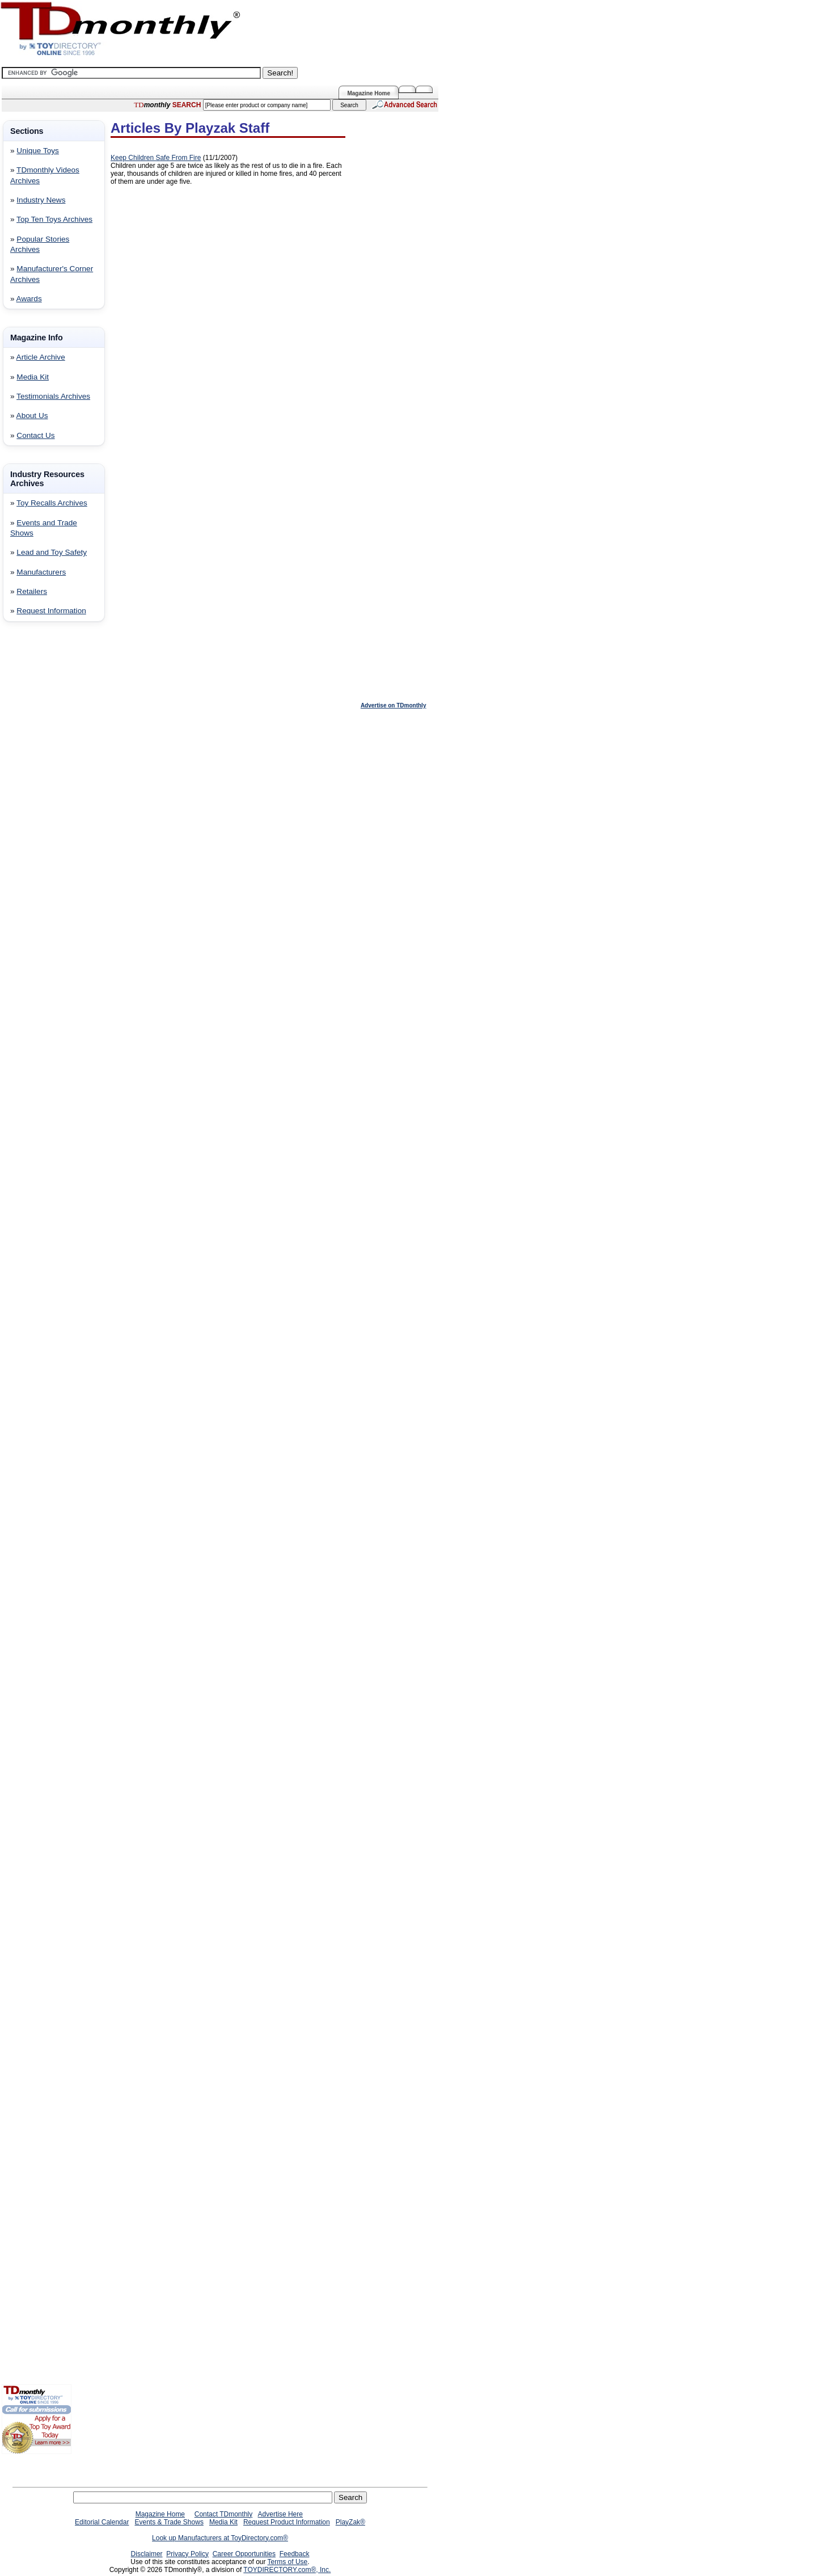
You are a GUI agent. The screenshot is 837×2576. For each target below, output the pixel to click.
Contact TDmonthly (224, 2514)
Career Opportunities (244, 2554)
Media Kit (32, 377)
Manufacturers (41, 572)
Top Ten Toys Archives (54, 219)
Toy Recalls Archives (51, 503)
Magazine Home (368, 93)
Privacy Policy (187, 2554)
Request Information (51, 610)
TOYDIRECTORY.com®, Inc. (287, 2570)
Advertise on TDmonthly (393, 705)
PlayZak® (350, 2522)
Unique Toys (37, 150)
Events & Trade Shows (168, 2522)
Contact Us (35, 435)
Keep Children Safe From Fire (156, 158)
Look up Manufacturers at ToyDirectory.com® (220, 2538)
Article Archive (40, 357)
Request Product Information (286, 2522)
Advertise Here (280, 2514)
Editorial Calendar (102, 2522)
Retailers (31, 591)
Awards (29, 298)
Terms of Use (288, 2562)
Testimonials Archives (53, 396)
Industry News (40, 200)
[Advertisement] (36, 813)
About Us (32, 415)
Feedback (295, 2554)
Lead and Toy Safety (51, 552)
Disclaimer (147, 2554)
